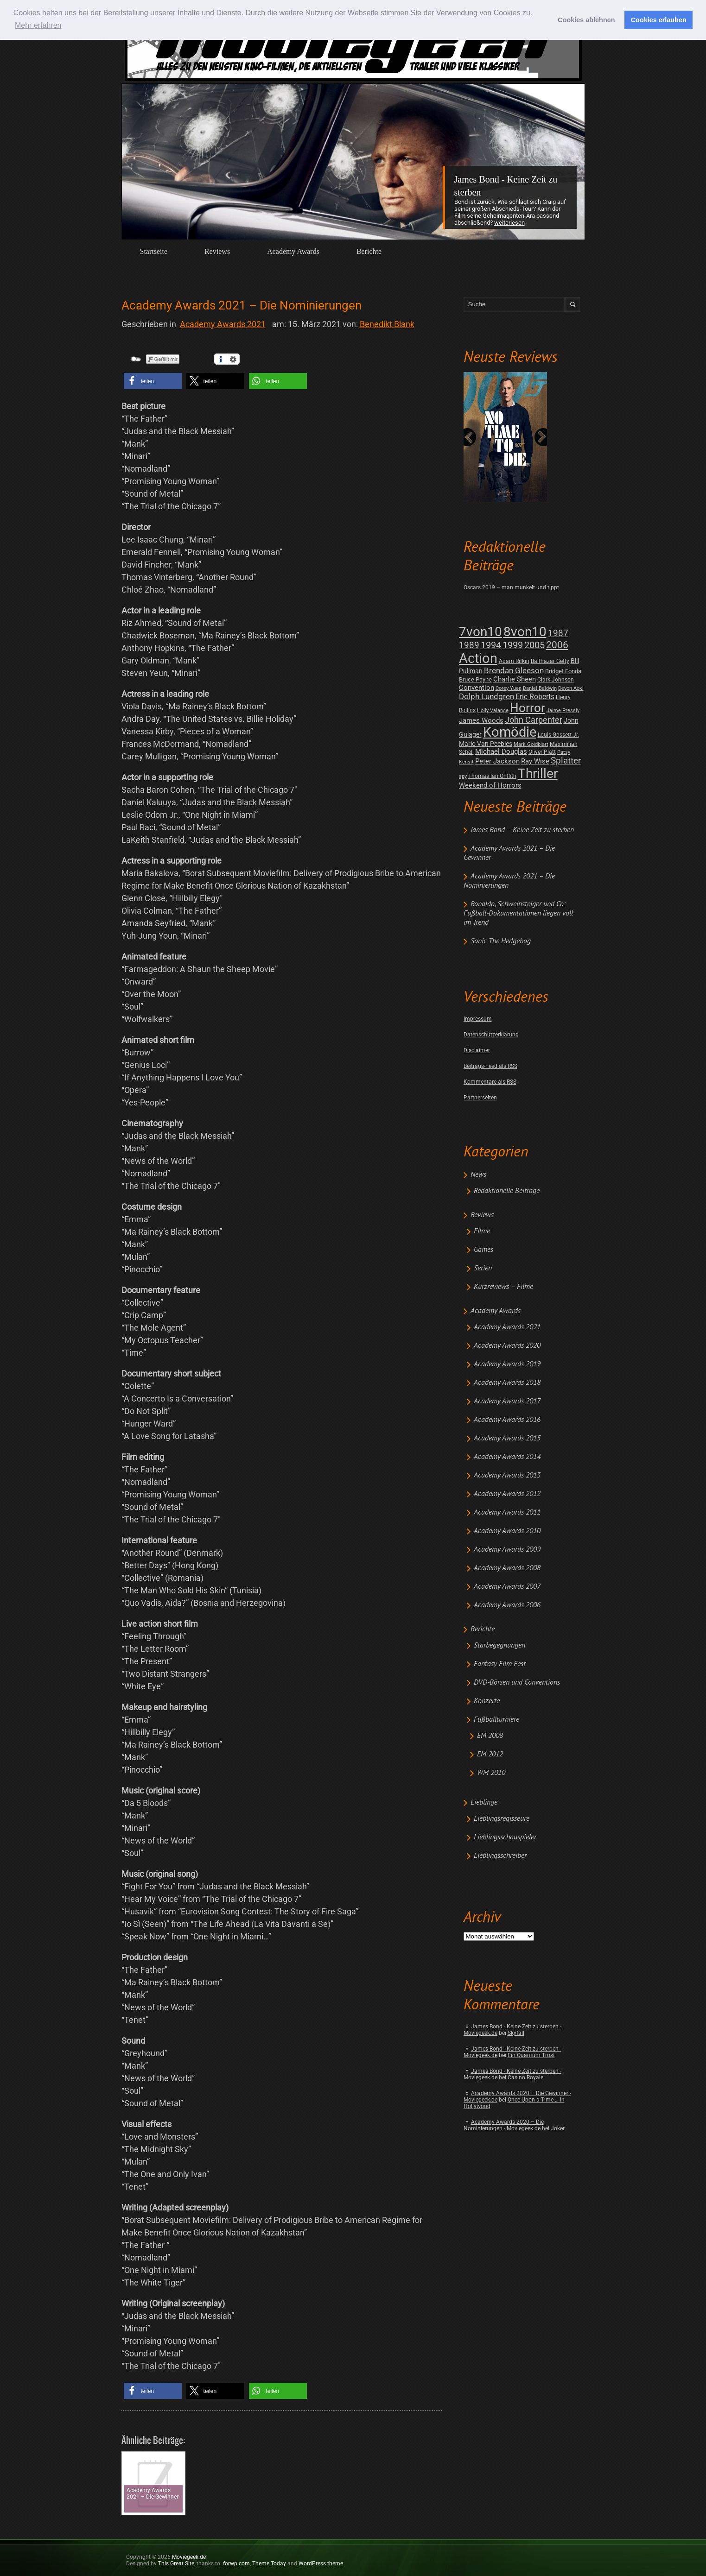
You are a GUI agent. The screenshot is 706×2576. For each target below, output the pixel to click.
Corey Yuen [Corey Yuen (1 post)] (509, 688)
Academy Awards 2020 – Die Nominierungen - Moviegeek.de (504, 2125)
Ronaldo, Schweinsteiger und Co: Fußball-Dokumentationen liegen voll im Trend (518, 914)
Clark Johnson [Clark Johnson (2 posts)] (555, 679)
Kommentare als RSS (490, 1082)
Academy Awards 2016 (507, 1420)
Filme (482, 1231)
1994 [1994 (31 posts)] (491, 645)
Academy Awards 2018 (507, 1383)
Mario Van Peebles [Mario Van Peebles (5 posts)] (485, 743)
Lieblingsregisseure (501, 1819)
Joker (558, 2128)
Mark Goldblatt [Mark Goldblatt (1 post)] (531, 744)
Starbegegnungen (499, 1645)
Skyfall (516, 2033)
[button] (153, 381)
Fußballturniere (496, 1719)
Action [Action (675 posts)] (478, 658)
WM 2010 (491, 1773)
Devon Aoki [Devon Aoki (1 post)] (571, 688)
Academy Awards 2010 (507, 1531)
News (478, 1175)
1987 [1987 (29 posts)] (558, 633)
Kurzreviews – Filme (503, 1287)
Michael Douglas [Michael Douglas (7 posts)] (501, 751)
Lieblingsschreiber (500, 1856)
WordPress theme (321, 2563)
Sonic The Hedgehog (501, 941)
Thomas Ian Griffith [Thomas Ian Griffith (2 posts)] (492, 776)
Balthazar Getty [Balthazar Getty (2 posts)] (550, 661)
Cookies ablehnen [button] (586, 20)
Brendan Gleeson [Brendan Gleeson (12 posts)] (514, 670)
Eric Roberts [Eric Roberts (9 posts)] (534, 696)
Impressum (478, 1019)
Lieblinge (484, 1802)
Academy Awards (293, 251)
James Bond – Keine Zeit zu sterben (522, 830)
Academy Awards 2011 (507, 1512)
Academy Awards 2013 (507, 1475)
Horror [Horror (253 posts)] (527, 708)
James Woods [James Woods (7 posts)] (481, 720)
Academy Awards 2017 (507, 1401)
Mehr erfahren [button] (38, 25)
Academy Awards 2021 (507, 1327)
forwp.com (236, 2563)
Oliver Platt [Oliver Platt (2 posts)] (542, 752)
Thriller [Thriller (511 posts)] (538, 773)
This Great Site (176, 2563)
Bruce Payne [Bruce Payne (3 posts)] (475, 679)
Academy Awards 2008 (507, 1568)
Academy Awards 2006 (507, 1605)
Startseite (154, 251)
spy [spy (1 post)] (463, 776)
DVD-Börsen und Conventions (517, 1682)
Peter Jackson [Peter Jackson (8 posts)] (497, 761)
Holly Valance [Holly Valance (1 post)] (493, 710)
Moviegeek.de (189, 2557)
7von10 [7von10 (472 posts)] (480, 631)
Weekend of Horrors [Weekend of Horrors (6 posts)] (490, 785)
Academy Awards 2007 (507, 1586)
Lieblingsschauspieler (505, 1837)
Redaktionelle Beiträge (507, 1191)
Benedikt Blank (387, 324)
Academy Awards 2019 (507, 1364)
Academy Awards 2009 (507, 1549)
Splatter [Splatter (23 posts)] (566, 761)
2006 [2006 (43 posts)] (557, 644)
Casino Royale (525, 2077)
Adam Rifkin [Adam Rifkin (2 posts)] (514, 661)
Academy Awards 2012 (507, 1494)
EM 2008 (490, 1736)
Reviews (217, 251)
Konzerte (487, 1701)
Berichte (369, 251)
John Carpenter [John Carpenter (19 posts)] (533, 720)
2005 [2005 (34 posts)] (534, 645)
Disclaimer (477, 1050)
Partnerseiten (480, 1097)
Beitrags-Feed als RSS (490, 1066)
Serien (483, 1268)
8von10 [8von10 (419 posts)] (525, 631)
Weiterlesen (509, 222)
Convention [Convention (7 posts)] (476, 687)
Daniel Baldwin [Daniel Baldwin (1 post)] (540, 688)
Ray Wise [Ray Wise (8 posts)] (535, 761)
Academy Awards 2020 (507, 1346)
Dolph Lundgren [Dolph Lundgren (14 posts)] (486, 696)
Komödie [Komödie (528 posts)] (509, 732)
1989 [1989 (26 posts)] (469, 645)
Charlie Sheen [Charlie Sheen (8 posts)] (514, 679)
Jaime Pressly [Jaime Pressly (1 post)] (563, 710)
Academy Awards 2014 (507, 1457)
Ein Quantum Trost (531, 2055)
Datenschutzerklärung (491, 1034)
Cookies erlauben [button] (659, 20)
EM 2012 (490, 1754)
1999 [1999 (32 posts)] (512, 645)
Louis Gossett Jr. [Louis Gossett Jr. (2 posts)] (558, 735)
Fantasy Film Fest (500, 1664)
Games (483, 1250)
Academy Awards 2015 (507, 1438)
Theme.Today (269, 2563)
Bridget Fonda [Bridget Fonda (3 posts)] (563, 671)
